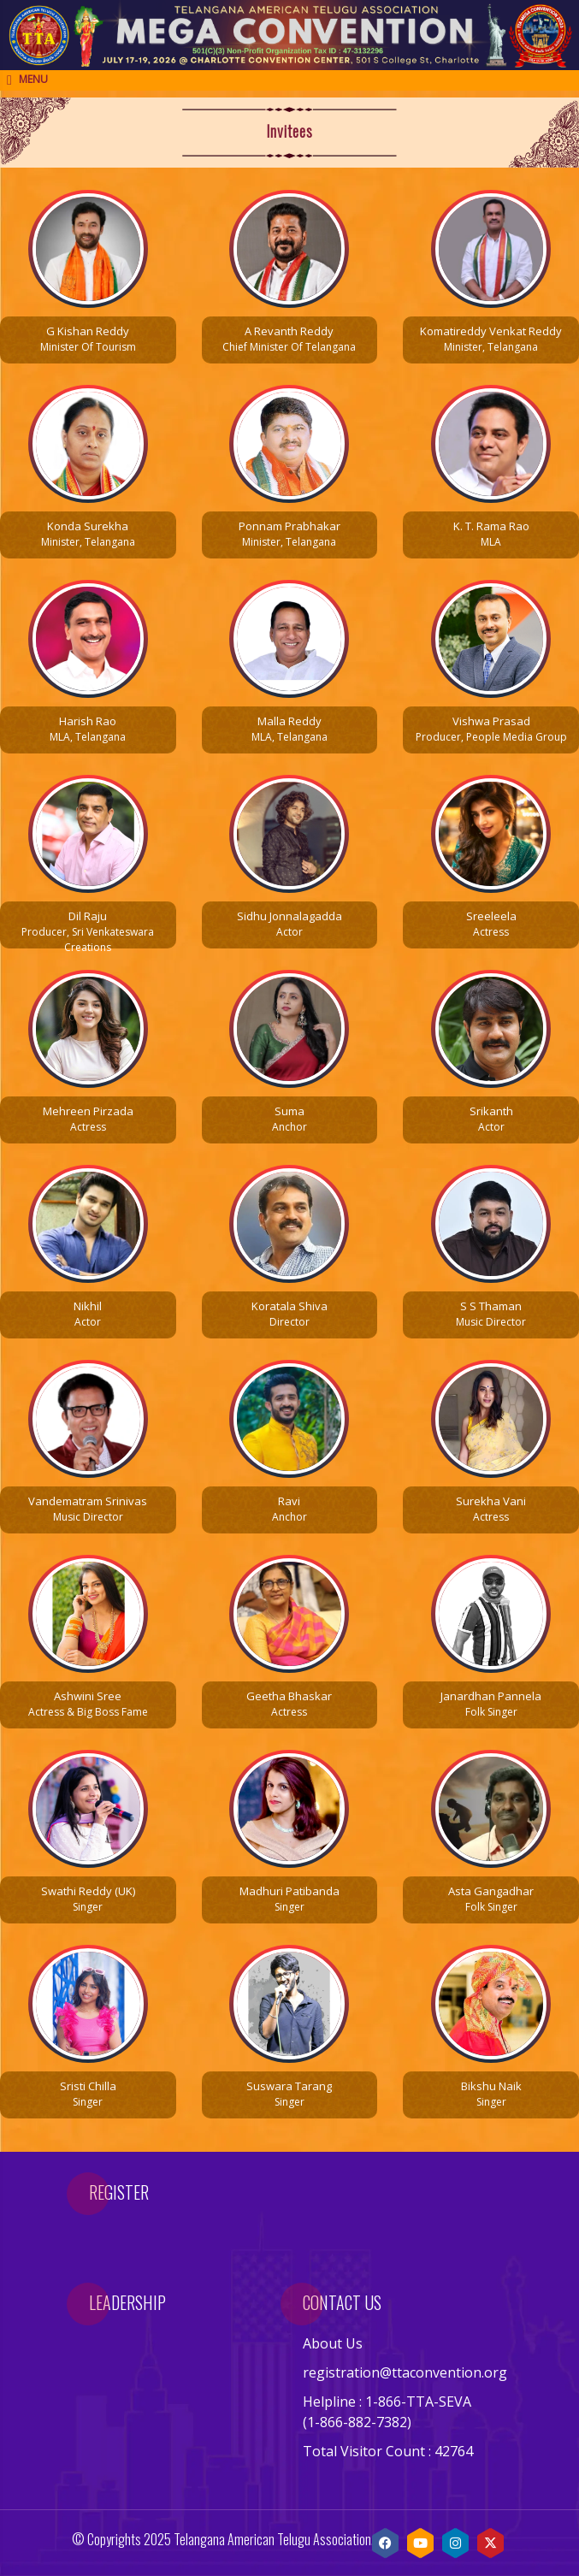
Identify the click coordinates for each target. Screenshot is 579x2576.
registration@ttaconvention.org (405, 2372)
